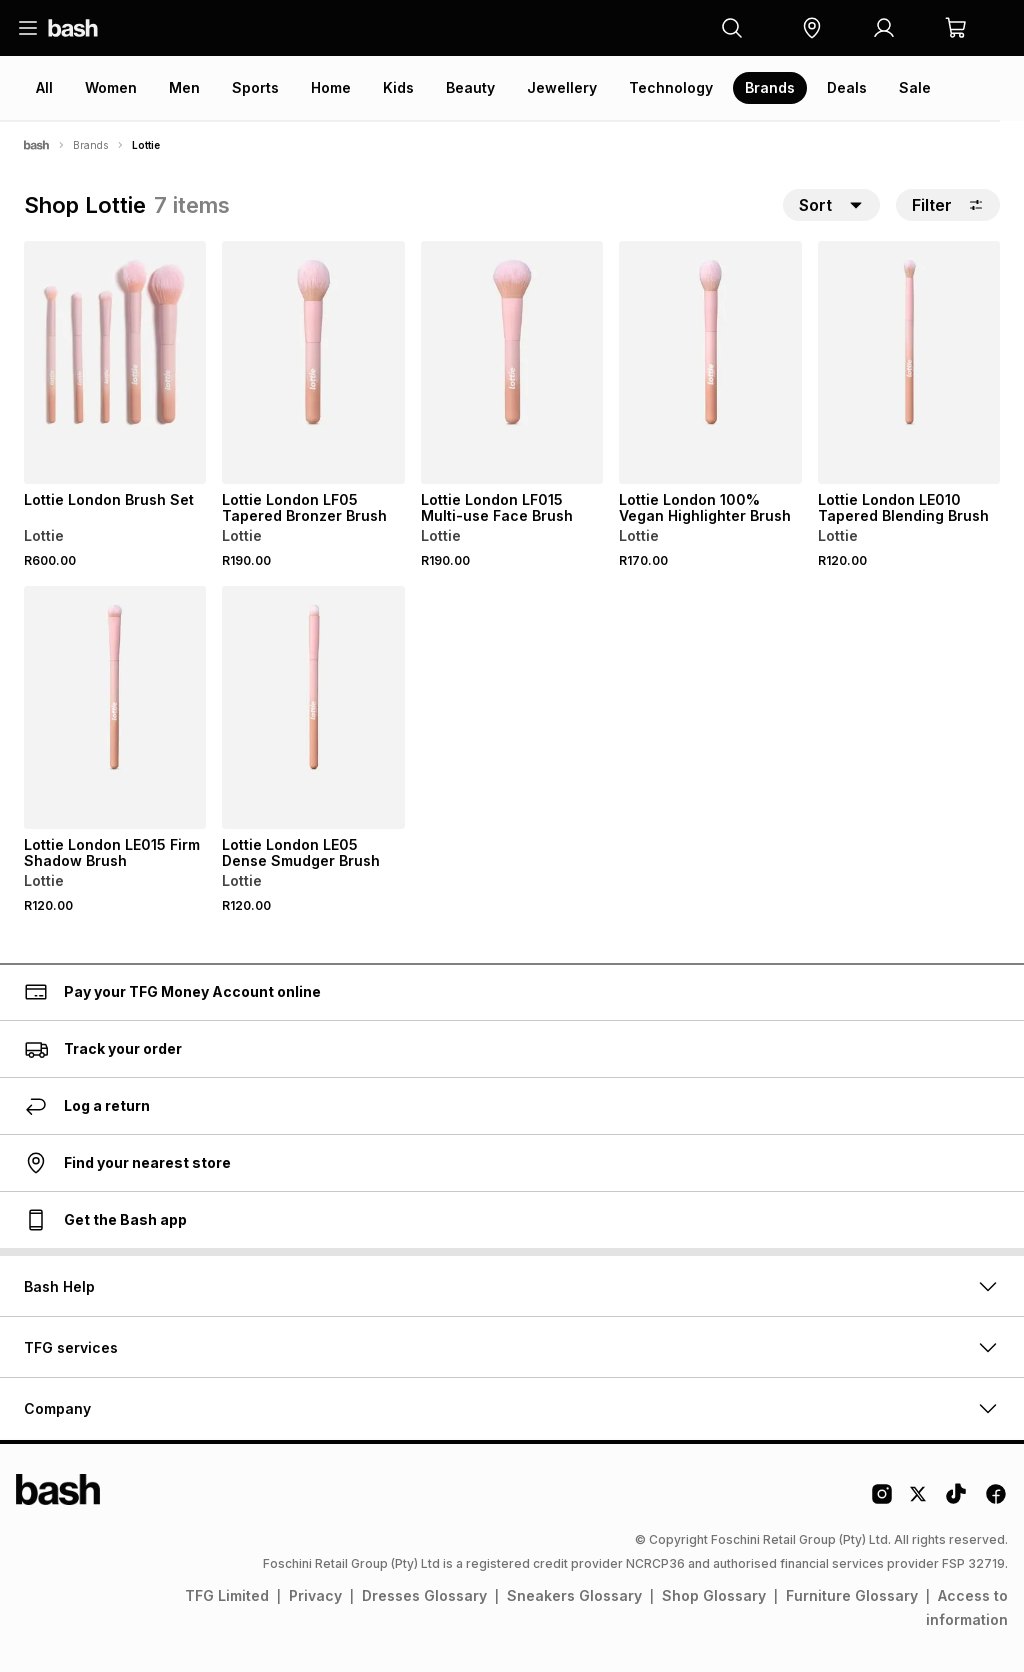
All (44, 87)
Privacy (315, 1595)
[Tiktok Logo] (956, 1501)
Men (184, 87)
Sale (915, 87)
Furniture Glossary (852, 1595)
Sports (255, 87)
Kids (398, 87)
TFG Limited (227, 1595)
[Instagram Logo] (882, 1501)
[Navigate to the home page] (73, 28)
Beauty (470, 87)
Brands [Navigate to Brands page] (90, 145)
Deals (847, 87)
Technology (671, 87)
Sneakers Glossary (574, 1595)
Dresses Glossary (424, 1595)
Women (111, 87)
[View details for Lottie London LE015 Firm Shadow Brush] (115, 707)
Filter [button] (948, 205)
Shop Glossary (714, 1595)
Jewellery (562, 87)
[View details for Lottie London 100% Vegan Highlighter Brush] (710, 362)
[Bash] (36, 145)
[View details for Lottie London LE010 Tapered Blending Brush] (909, 362)
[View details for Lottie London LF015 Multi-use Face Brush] (512, 362)
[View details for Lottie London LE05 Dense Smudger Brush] (313, 707)
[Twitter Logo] (919, 1501)
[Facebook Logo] (996, 1501)
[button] (812, 28)
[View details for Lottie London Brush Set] (115, 362)
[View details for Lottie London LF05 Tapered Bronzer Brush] (313, 362)
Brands (770, 87)
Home (331, 87)
